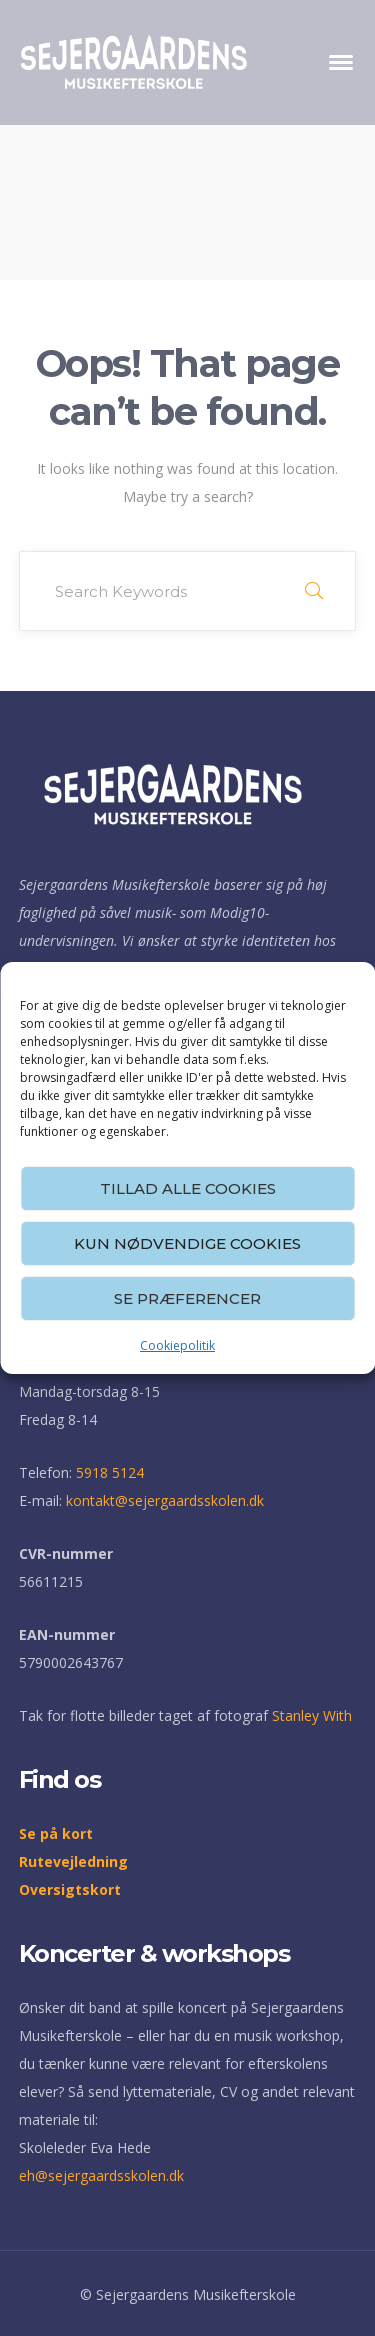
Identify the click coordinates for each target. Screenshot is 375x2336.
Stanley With (312, 1715)
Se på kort (56, 1833)
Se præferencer (187, 1298)
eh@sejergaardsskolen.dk (101, 2175)
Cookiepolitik (177, 1345)
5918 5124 (110, 1472)
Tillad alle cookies (188, 1188)
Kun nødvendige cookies (187, 1243)
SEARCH (314, 591)
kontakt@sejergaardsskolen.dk (165, 1500)
